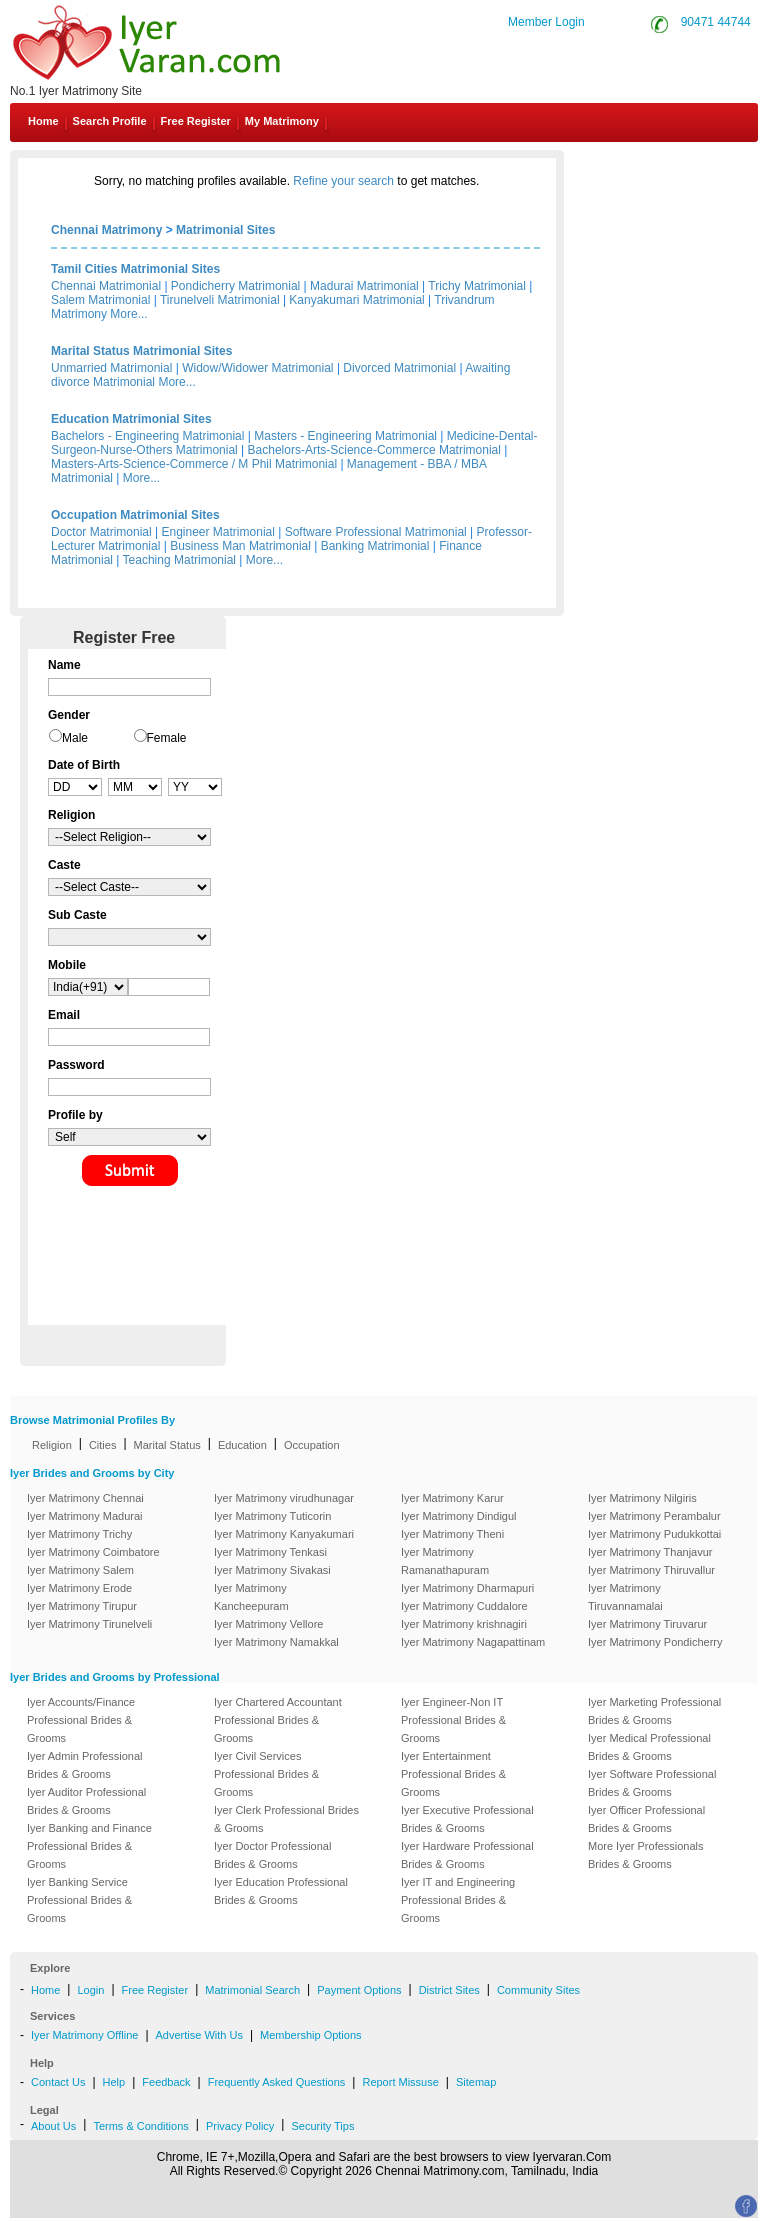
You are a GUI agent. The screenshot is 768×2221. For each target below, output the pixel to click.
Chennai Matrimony (106, 230)
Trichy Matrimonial (477, 286)
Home (43, 121)
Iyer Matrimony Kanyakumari (284, 1534)
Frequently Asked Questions (277, 2082)
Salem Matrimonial (100, 300)
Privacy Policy (240, 2126)
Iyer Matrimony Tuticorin (272, 1516)
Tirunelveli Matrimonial (220, 300)
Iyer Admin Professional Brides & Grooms (85, 1765)
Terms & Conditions (140, 2126)
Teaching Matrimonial (179, 560)
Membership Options (311, 2035)
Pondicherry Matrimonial (235, 286)
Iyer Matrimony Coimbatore (93, 1552)
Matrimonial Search (252, 1990)
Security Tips (322, 2126)
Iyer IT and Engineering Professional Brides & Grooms (458, 1900)
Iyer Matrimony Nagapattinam (473, 1642)
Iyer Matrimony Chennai (85, 1498)
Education (242, 1445)
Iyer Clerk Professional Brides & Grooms (286, 1819)
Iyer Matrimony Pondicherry (655, 1642)
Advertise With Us (199, 2035)
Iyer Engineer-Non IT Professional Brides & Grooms (453, 1720)
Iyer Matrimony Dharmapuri (467, 1588)
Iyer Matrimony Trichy (79, 1534)
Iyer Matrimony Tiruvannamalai (625, 1597)
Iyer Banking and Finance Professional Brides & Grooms (89, 1846)
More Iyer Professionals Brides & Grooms (646, 1855)
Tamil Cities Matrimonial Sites (135, 269)
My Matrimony (282, 121)
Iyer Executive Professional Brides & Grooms (467, 1819)
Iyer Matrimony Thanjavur (650, 1552)
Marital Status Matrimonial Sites (141, 351)
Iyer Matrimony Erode (79, 1588)
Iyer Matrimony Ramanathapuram (445, 1561)
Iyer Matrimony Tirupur (82, 1606)
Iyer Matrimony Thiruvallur (651, 1570)
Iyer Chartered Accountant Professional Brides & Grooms (278, 1720)
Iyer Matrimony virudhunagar (284, 1498)
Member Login (546, 22)
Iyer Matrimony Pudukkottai (654, 1534)
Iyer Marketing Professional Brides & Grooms (654, 1711)
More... (128, 314)
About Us (53, 2126)
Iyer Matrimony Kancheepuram (251, 1597)
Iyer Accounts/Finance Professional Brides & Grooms (81, 1720)
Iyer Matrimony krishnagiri (464, 1624)
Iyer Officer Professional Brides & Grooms (646, 1819)
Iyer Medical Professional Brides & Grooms (649, 1747)
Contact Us (689, 168)
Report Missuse (400, 2082)
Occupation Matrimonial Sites (135, 515)
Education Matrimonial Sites (131, 419)
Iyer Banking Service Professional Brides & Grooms (79, 1900)
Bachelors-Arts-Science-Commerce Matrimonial (374, 450)
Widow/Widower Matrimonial (257, 368)
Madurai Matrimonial (364, 286)
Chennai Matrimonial (106, 286)
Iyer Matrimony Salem (80, 1570)
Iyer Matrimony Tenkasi (270, 1552)
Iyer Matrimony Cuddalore (464, 1606)
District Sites (449, 1990)
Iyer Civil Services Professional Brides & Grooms (266, 1774)
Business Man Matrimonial (240, 546)
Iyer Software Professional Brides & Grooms (652, 1783)
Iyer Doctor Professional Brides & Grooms (272, 1855)
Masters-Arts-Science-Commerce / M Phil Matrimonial (194, 464)
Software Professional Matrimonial (376, 532)
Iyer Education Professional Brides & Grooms (281, 1891)
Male (75, 738)
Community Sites (538, 1990)
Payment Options (359, 1990)
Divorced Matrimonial (399, 368)
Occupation (312, 1445)
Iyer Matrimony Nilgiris (642, 1498)
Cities (103, 1445)
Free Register (196, 121)
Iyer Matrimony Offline (84, 2035)
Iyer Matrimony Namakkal (276, 1642)
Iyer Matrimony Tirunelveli (89, 1624)
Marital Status (167, 1445)
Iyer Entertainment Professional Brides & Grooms (453, 1774)
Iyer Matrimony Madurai (85, 1516)
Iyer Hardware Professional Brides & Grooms (467, 1855)
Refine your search (343, 181)
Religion (52, 1445)
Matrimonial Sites (225, 230)
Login (90, 1990)
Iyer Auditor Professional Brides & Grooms (86, 1801)
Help (114, 2082)
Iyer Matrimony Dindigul (459, 1516)
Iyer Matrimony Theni (452, 1534)
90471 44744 (716, 22)
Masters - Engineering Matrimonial (345, 436)
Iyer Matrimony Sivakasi (272, 1570)
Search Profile (110, 121)
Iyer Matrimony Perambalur (654, 1516)
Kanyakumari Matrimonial (356, 300)
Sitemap (476, 2082)
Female (167, 738)
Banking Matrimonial (375, 546)
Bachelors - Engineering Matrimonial (147, 436)
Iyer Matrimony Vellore (268, 1624)
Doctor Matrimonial (101, 532)
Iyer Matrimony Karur (452, 1498)
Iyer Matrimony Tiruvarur (647, 1624)
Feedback (166, 2082)
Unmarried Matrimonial (111, 368)
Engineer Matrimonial (218, 532)
